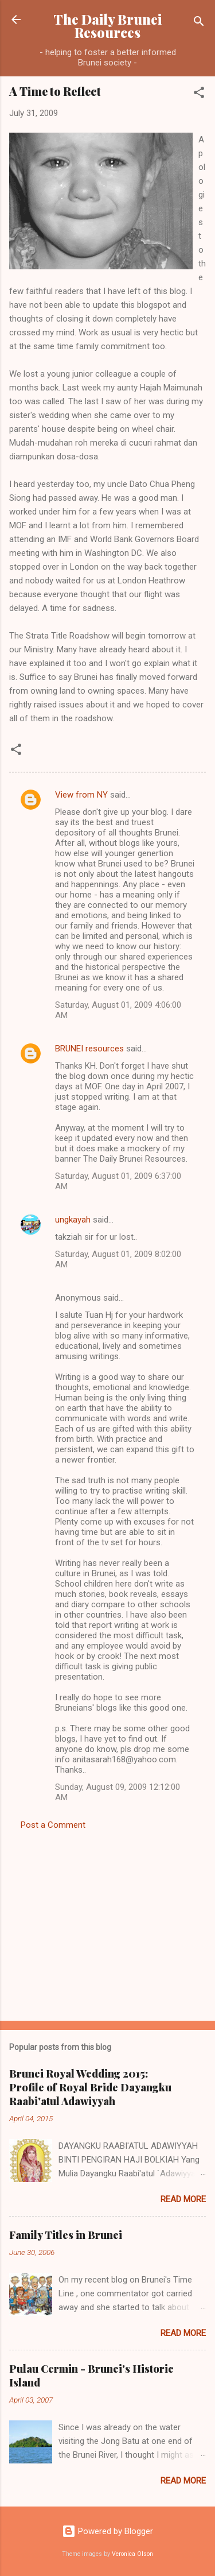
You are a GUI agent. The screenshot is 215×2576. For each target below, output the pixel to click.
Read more (183, 2199)
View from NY (81, 795)
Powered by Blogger (107, 2531)
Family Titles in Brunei (65, 2235)
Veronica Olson (132, 2554)
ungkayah (73, 1219)
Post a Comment (53, 1825)
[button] (199, 94)
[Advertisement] (107, 1922)
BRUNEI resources (89, 1048)
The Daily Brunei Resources (107, 25)
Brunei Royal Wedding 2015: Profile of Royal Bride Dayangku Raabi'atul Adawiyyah (90, 2087)
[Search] (199, 23)
